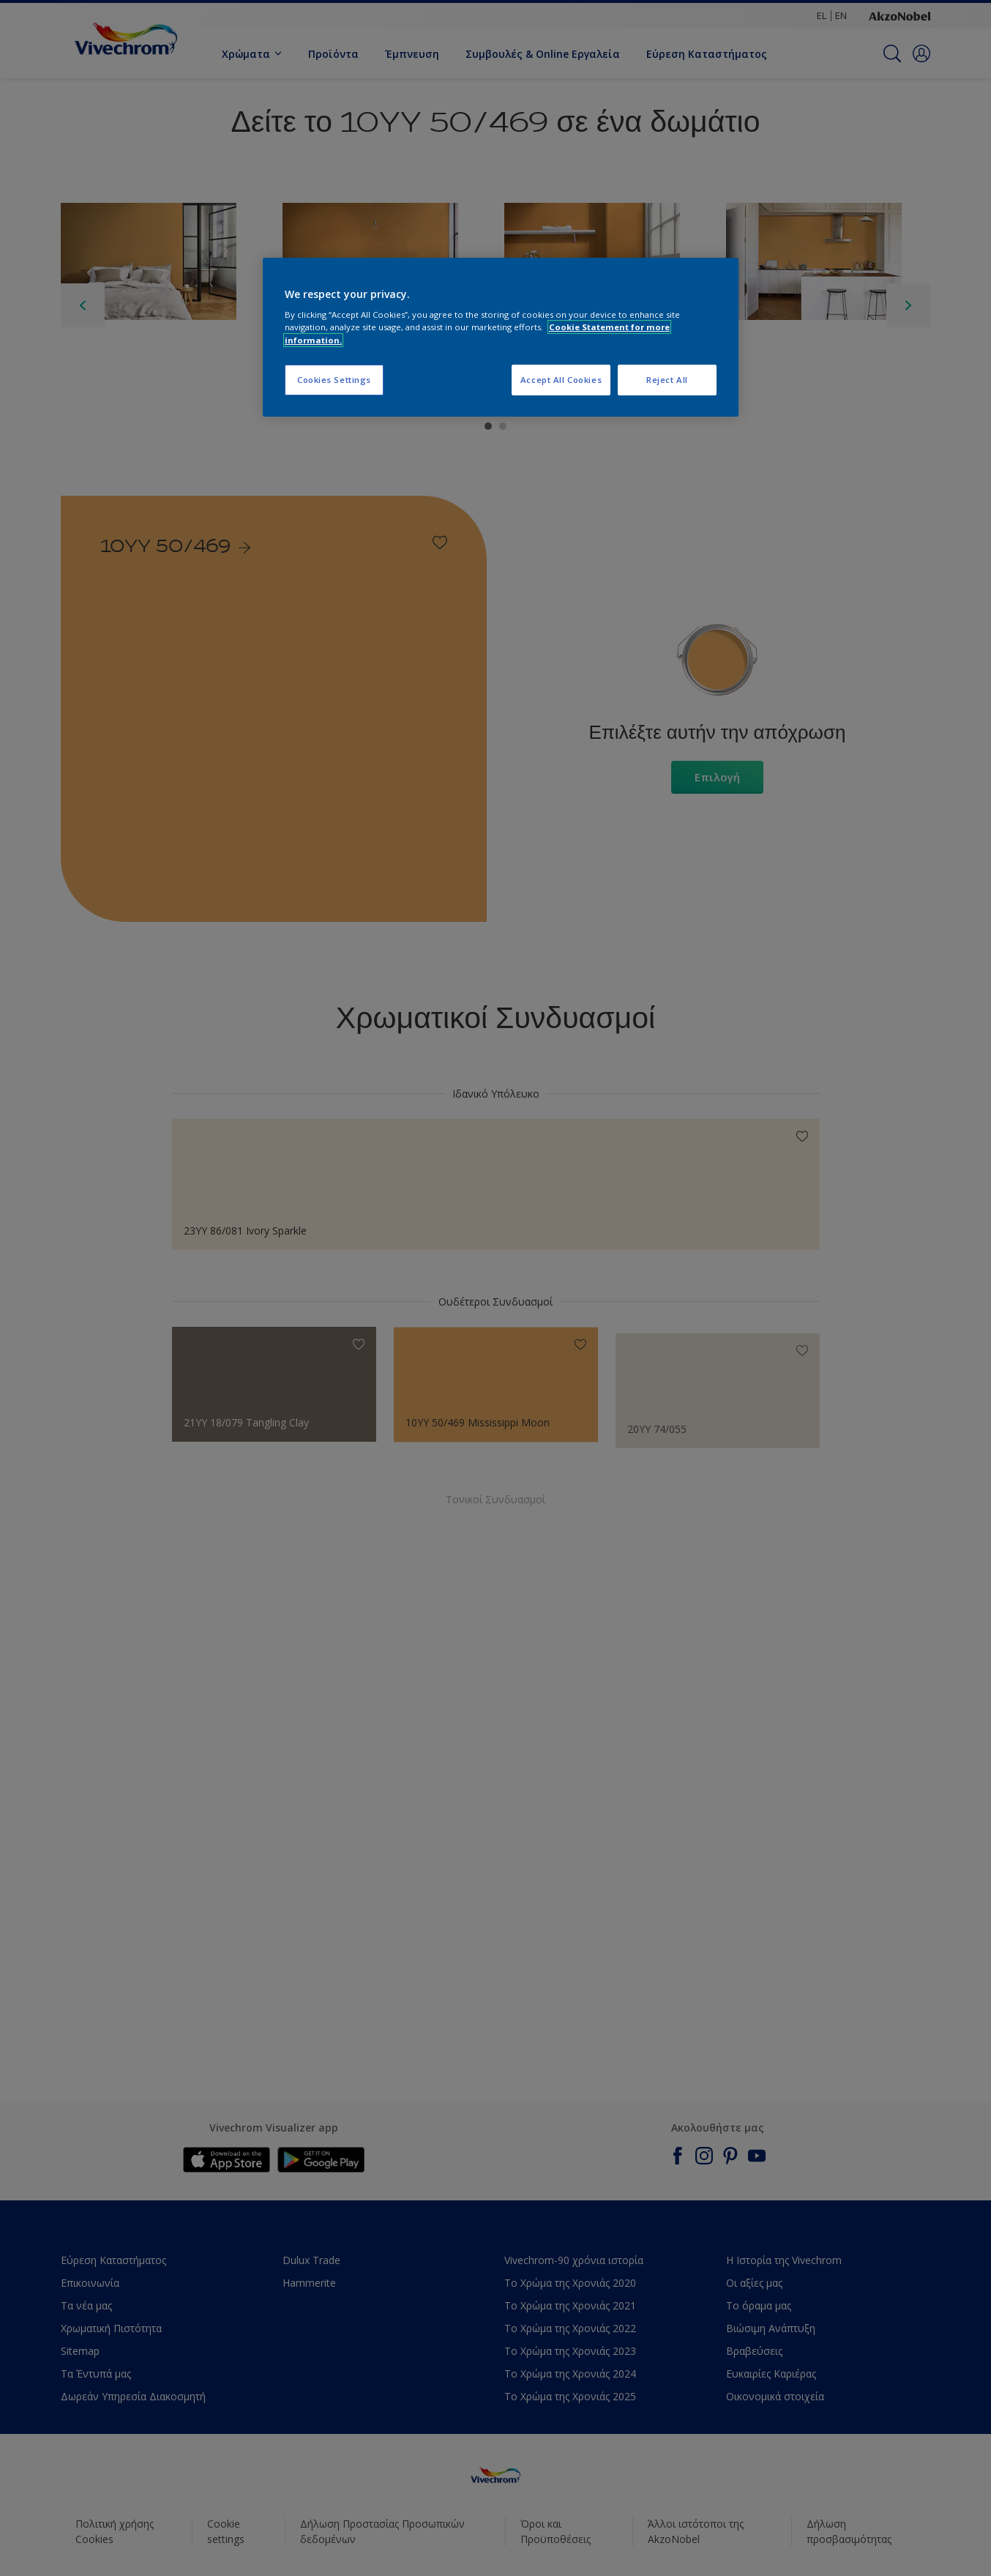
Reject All (667, 379)
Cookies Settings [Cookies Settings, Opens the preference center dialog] (334, 379)
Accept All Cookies (561, 379)
